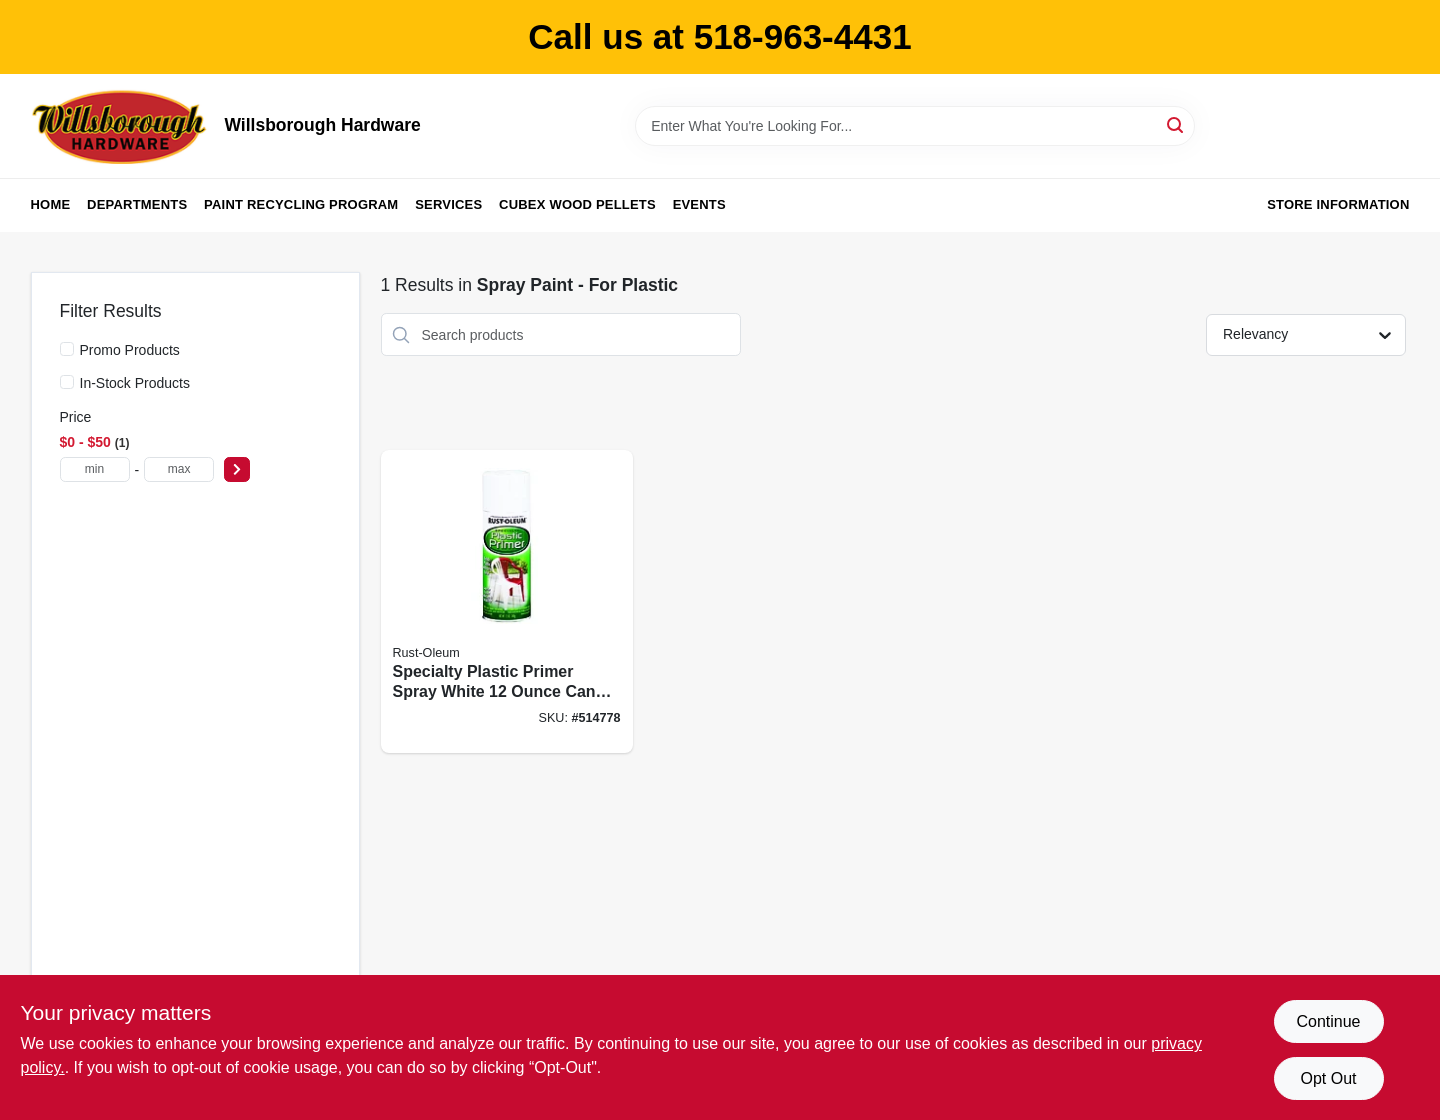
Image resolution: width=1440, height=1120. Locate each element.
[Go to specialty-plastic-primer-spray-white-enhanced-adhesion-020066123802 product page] (507, 601)
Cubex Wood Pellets (577, 204)
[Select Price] (237, 469)
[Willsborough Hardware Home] (121, 126)
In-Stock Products (135, 383)
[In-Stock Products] (67, 382)
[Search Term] (915, 126)
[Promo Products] (67, 349)
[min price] (95, 469)
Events (699, 204)
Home (51, 204)
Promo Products (130, 350)
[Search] (1176, 124)
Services (448, 204)
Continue (1328, 1021)
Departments (137, 204)
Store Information (1338, 204)
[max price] (179, 469)
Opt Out (1328, 1078)
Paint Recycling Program (301, 204)
